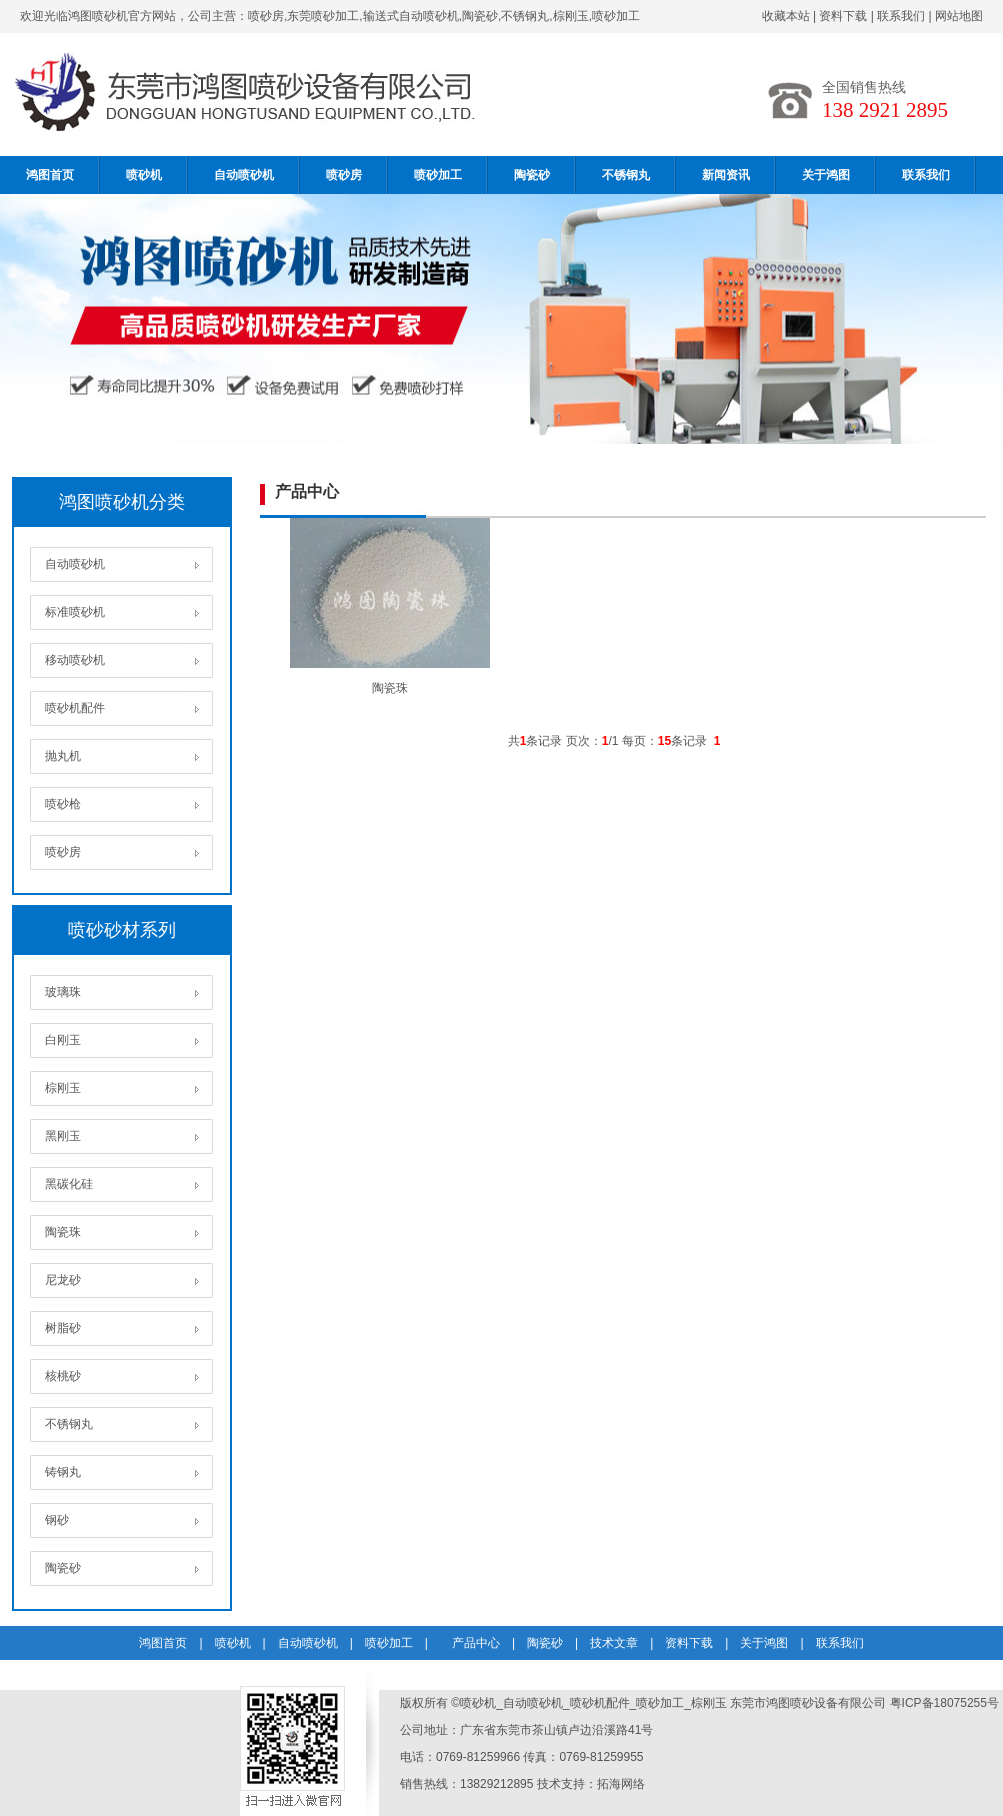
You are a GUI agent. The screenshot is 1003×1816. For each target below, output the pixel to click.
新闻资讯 (726, 175)
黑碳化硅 (69, 1184)
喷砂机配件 (75, 708)
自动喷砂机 (244, 175)
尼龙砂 (63, 1280)
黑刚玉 (63, 1136)
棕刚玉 (63, 1088)
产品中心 (476, 1643)
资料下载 (843, 16)
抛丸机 (63, 756)
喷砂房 (344, 175)
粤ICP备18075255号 (944, 1703)
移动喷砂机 (75, 660)
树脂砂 (63, 1328)
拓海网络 (621, 1784)
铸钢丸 (63, 1472)
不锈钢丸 (626, 175)
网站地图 (959, 16)
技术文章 (614, 1643)
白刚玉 (63, 1040)
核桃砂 (63, 1376)
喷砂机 (144, 175)
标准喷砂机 (75, 612)
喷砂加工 (438, 175)
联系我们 (901, 16)
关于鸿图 (826, 175)
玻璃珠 (63, 992)
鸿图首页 (50, 175)
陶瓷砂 (532, 175)
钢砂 (57, 1520)
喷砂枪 (63, 804)
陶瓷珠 (63, 1232)
